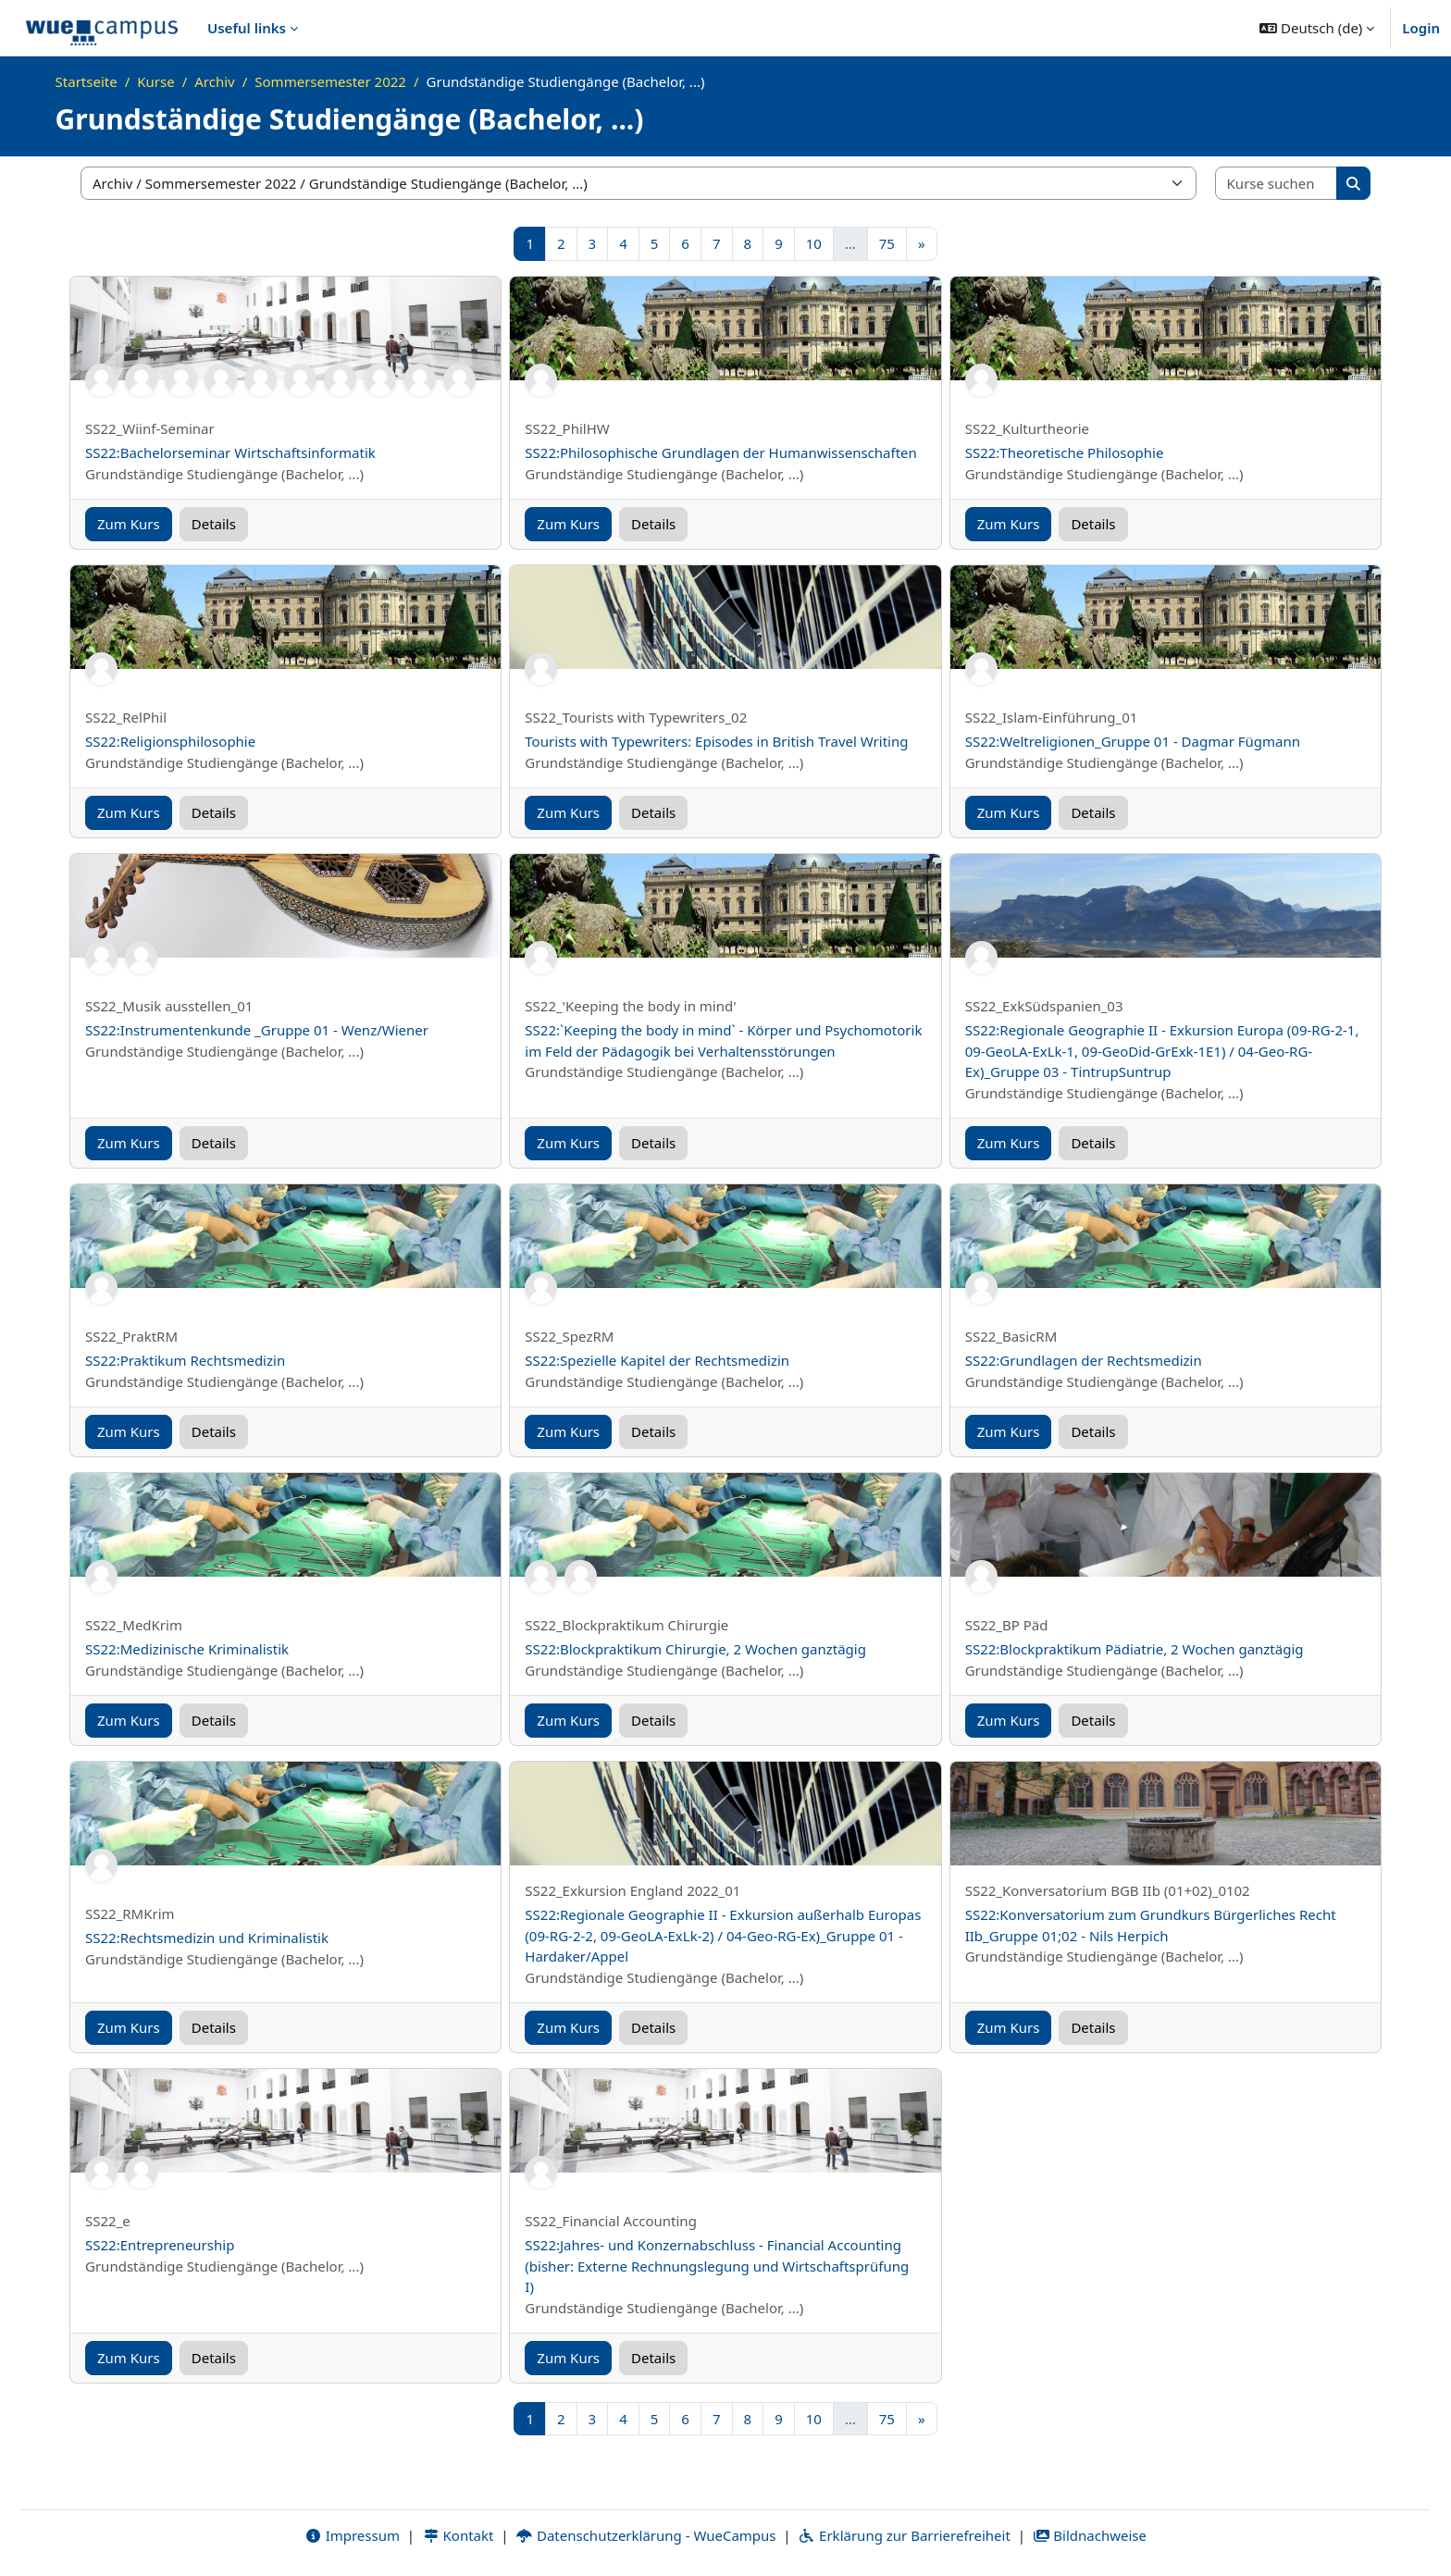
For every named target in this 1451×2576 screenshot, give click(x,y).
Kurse (155, 81)
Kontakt (458, 2536)
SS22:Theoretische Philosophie (1064, 452)
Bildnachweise (1090, 2536)
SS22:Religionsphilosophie (170, 741)
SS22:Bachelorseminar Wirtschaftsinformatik (230, 452)
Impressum (352, 2536)
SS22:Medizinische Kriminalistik (187, 1649)
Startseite (87, 81)
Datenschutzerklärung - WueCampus (645, 2536)
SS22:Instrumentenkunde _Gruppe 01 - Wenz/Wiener (256, 1030)
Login (1421, 28)
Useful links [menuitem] (246, 28)
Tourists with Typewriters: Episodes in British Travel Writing (716, 741)
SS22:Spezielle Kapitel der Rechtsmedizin (657, 1360)
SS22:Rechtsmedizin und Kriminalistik (207, 1937)
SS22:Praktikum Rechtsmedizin (185, 1360)
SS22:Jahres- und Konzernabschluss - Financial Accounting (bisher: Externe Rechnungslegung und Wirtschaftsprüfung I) (717, 2265)
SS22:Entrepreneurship (159, 2244)
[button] (1316, 28)
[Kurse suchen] (1277, 184)
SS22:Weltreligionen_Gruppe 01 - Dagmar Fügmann (1132, 741)
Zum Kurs (128, 523)
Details (214, 523)
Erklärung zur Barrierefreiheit (904, 2536)
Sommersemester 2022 (330, 81)
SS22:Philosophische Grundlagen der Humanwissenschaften (720, 452)
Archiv (214, 81)
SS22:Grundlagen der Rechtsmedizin (1083, 1360)
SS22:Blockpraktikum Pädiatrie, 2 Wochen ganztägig (1134, 1649)
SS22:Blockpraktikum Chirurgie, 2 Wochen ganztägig (695, 1649)
